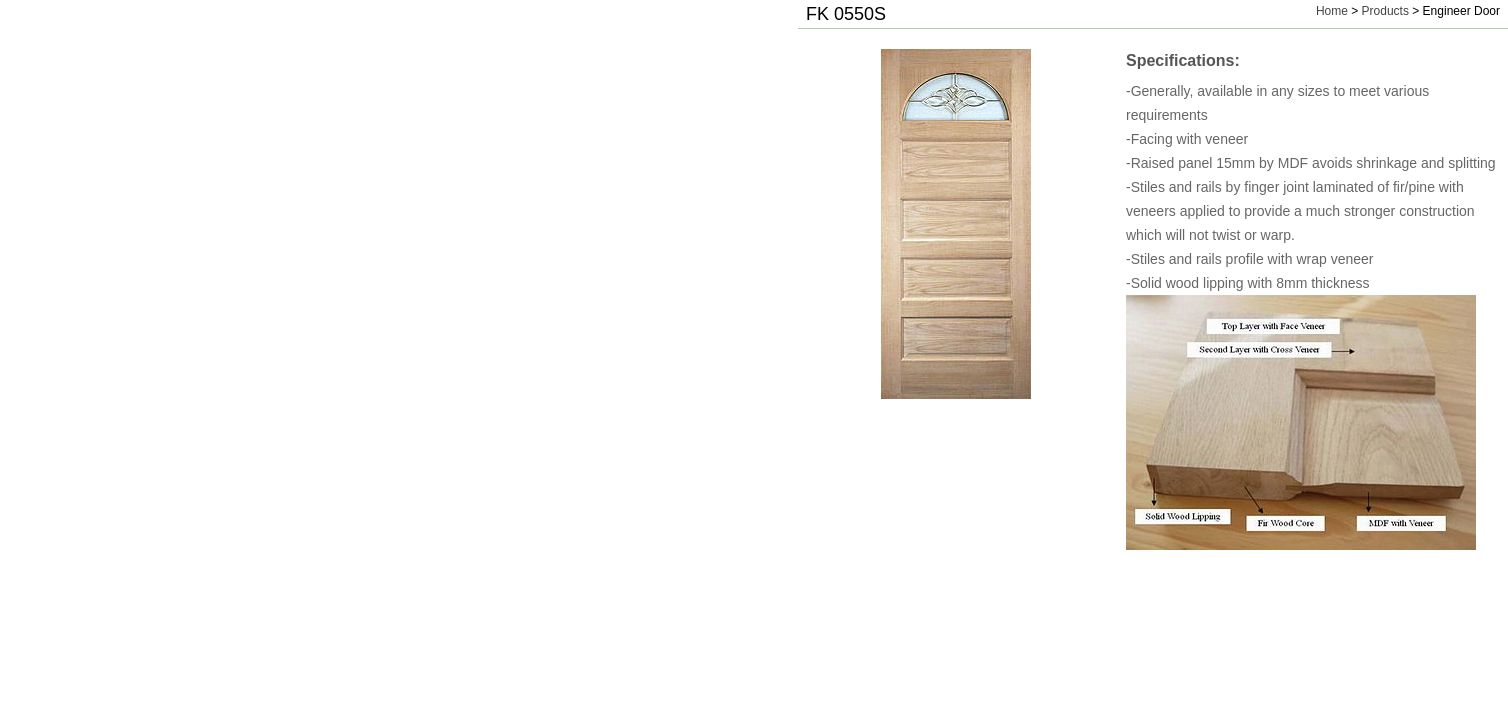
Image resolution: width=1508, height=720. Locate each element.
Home (1332, 11)
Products (1385, 11)
